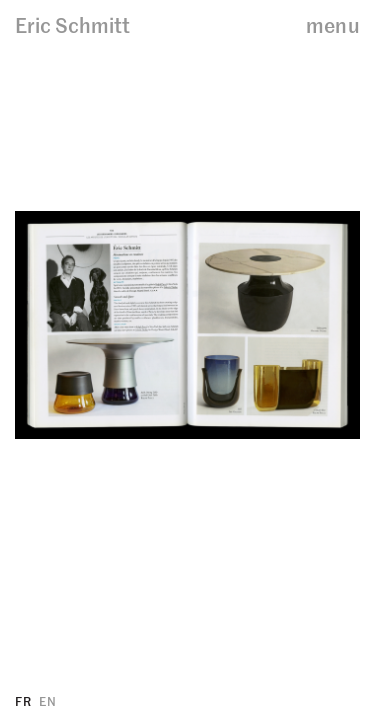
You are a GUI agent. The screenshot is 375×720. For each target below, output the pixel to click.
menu (333, 24)
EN (47, 700)
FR (23, 700)
